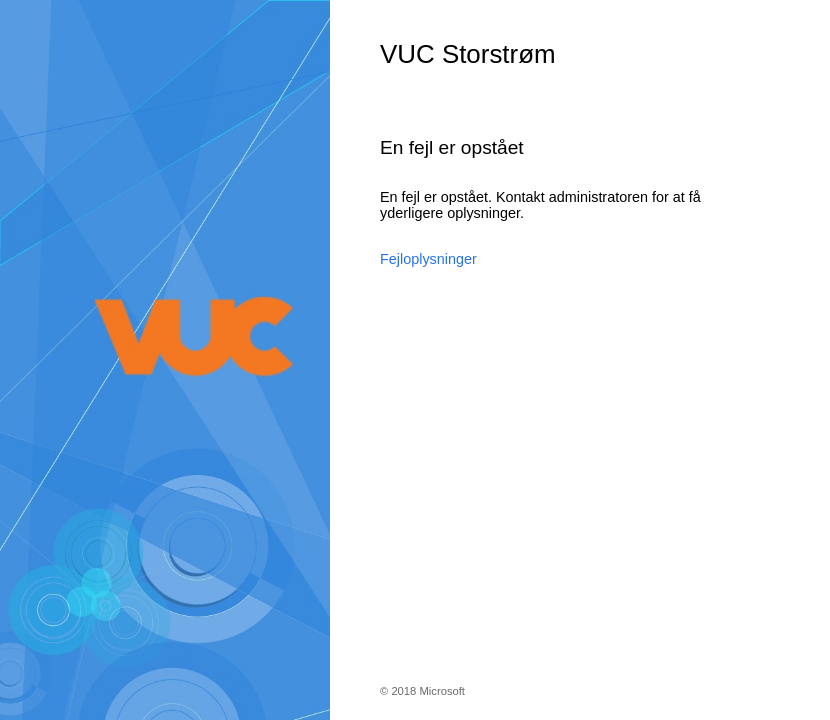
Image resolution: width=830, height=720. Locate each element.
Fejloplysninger (428, 259)
